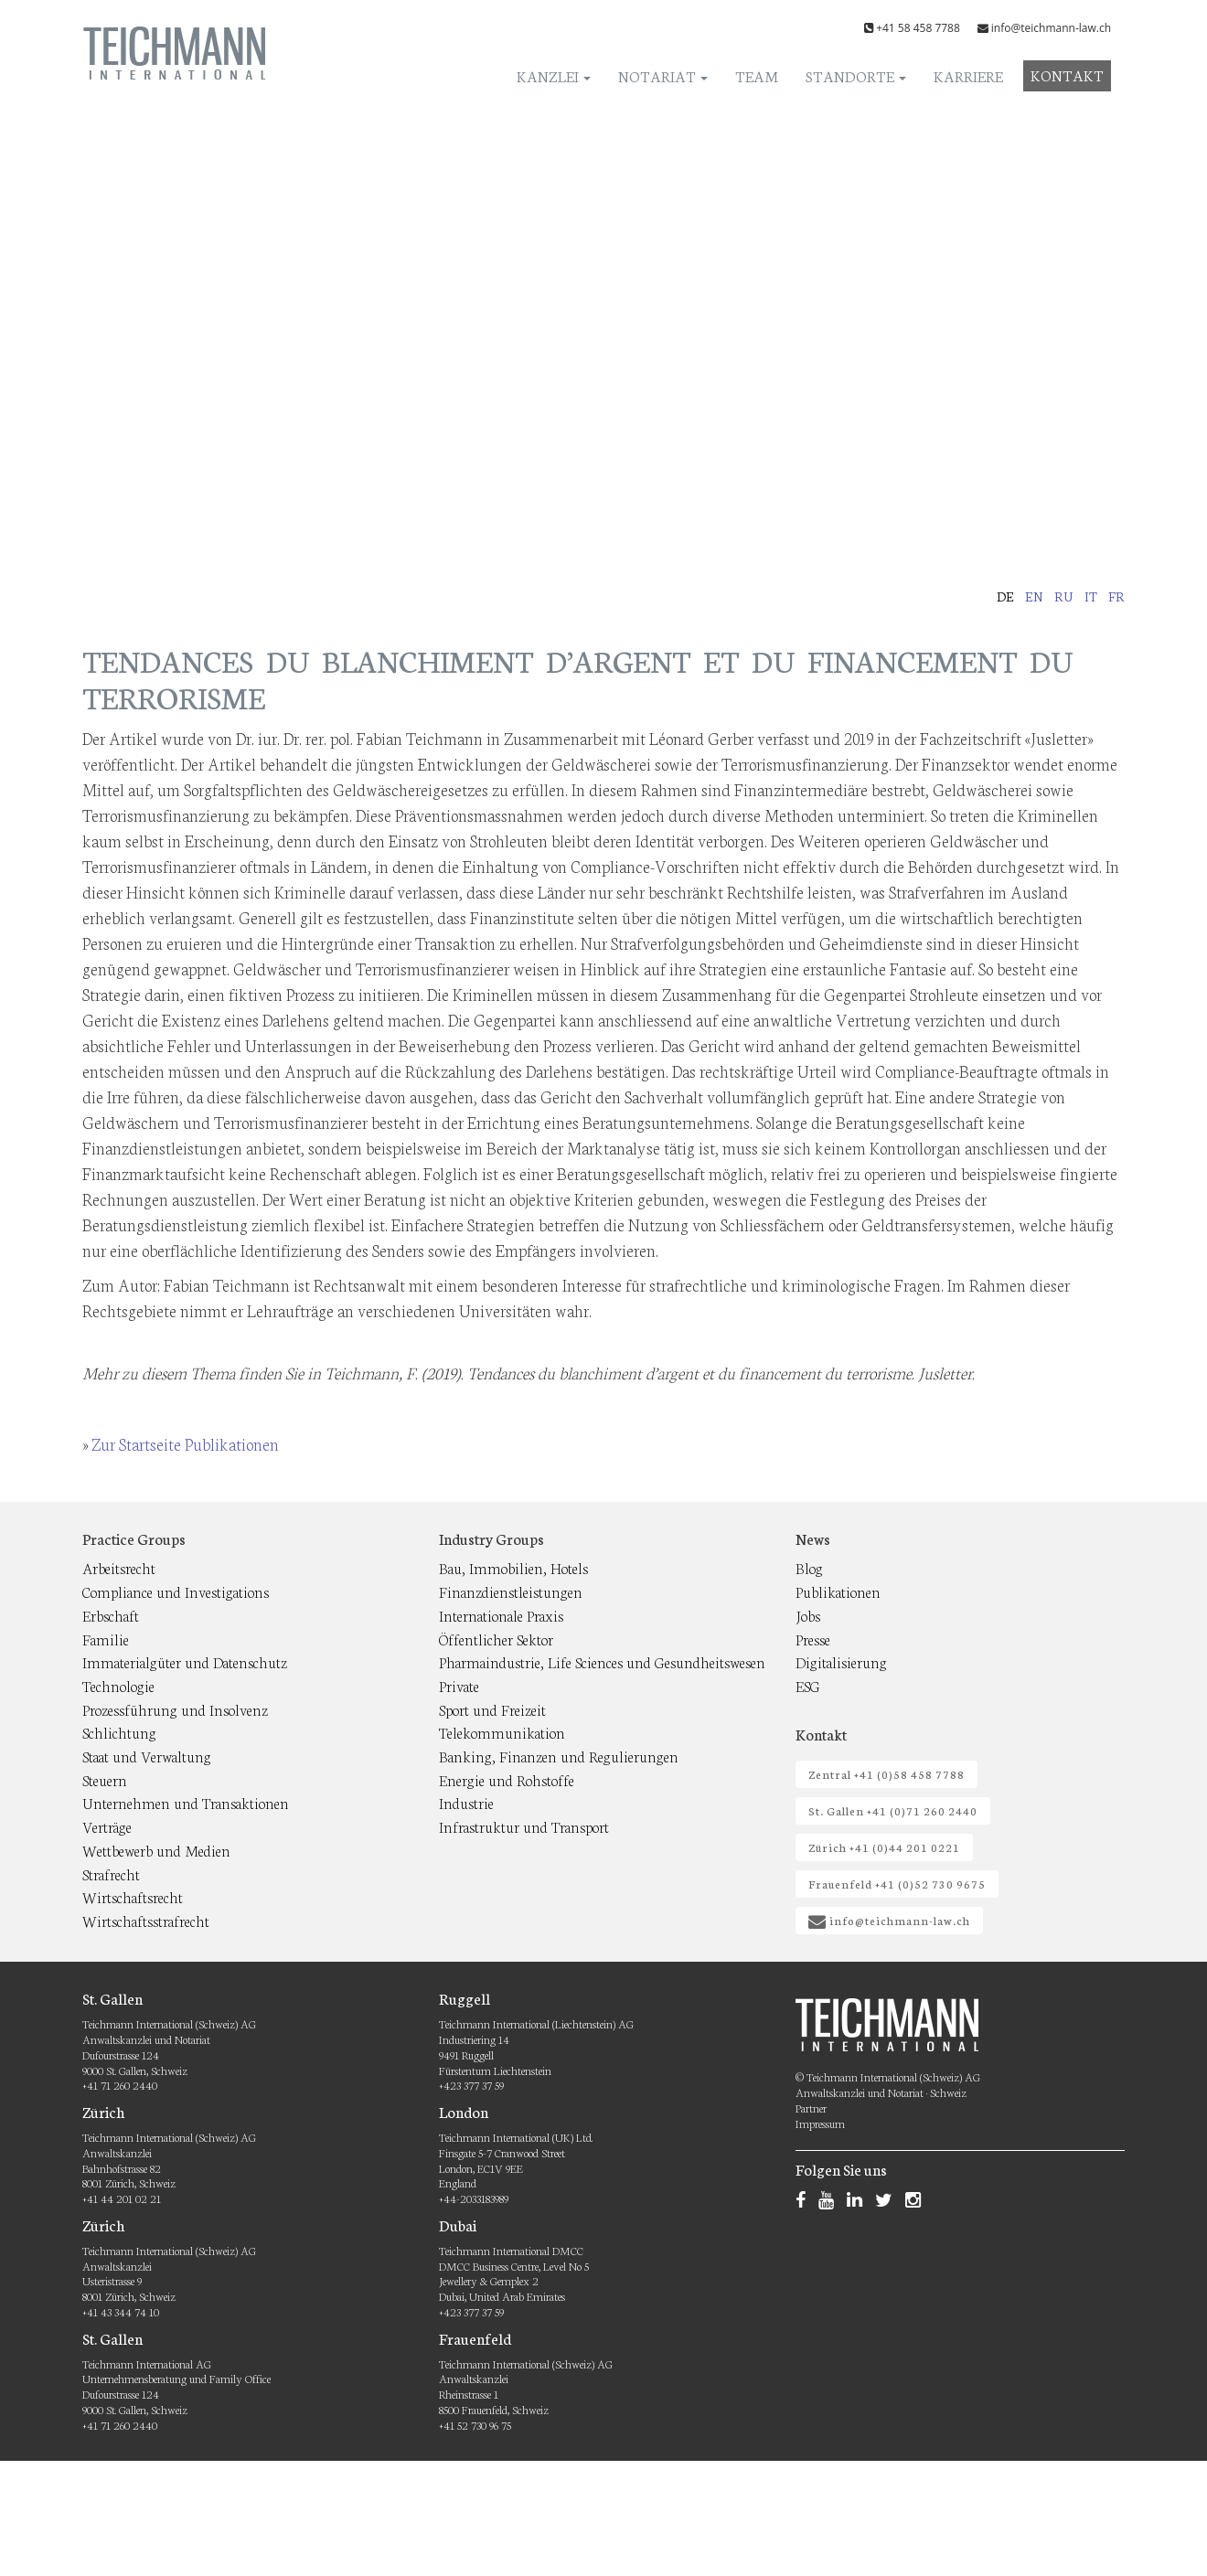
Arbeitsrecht (118, 1567)
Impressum (820, 2123)
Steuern (104, 1779)
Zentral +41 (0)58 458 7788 (886, 1774)
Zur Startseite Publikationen (185, 1443)
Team (756, 75)
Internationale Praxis (501, 1614)
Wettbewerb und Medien (156, 1849)
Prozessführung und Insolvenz (175, 1708)
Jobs (808, 1614)
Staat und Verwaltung (146, 1755)
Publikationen (838, 1591)
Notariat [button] (663, 75)
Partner (811, 2107)
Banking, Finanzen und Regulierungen (558, 1755)
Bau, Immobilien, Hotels (513, 1567)
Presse (813, 1638)
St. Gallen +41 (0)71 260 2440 (892, 1810)
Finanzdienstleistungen (510, 1591)
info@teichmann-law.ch (1051, 28)
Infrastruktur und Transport (524, 1825)
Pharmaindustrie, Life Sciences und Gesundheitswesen (602, 1661)
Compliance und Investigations (175, 1591)
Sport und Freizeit (492, 1708)
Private (459, 1685)
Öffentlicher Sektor (496, 1638)
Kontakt (1067, 74)
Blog (809, 1567)
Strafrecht (111, 1873)
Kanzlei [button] (554, 75)
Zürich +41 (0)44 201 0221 (884, 1847)
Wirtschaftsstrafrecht (145, 1920)
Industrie (466, 1802)
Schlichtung (119, 1731)
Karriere (968, 75)
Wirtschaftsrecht (132, 1896)
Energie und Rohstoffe (506, 1779)
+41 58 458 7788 (918, 28)
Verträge (107, 1825)
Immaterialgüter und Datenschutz (184, 1661)
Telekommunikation (502, 1731)
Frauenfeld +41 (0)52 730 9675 (897, 1883)
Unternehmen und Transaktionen (185, 1802)
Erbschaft (110, 1614)
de (1005, 596)
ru (1063, 596)
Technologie (118, 1685)
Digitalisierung (841, 1661)
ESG (808, 1685)
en (1034, 596)
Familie (105, 1638)
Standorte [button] (856, 75)
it (1090, 596)
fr (1116, 596)
